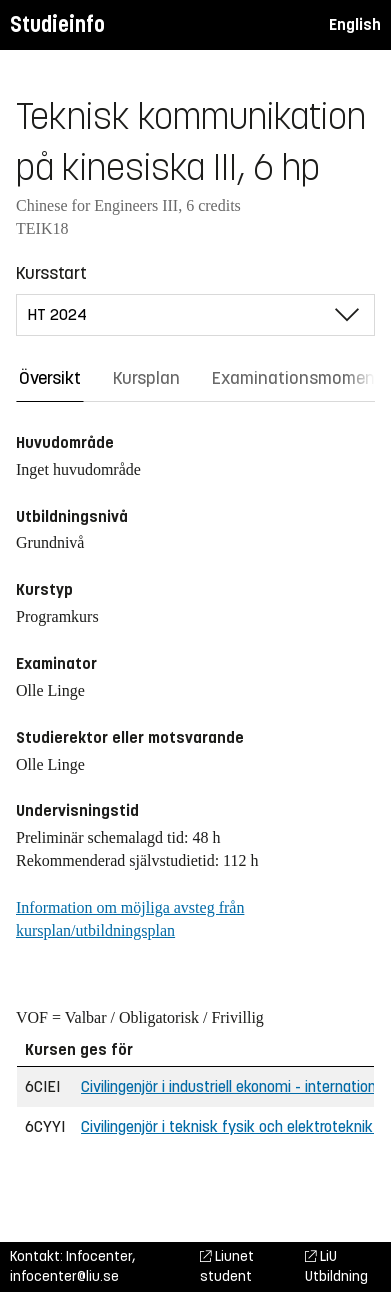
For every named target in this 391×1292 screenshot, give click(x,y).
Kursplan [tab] (146, 378)
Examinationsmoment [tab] (297, 378)
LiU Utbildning (336, 1266)
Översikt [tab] (50, 378)
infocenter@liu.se (64, 1276)
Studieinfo (57, 24)
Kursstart (51, 273)
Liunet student (227, 1266)
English (355, 24)
